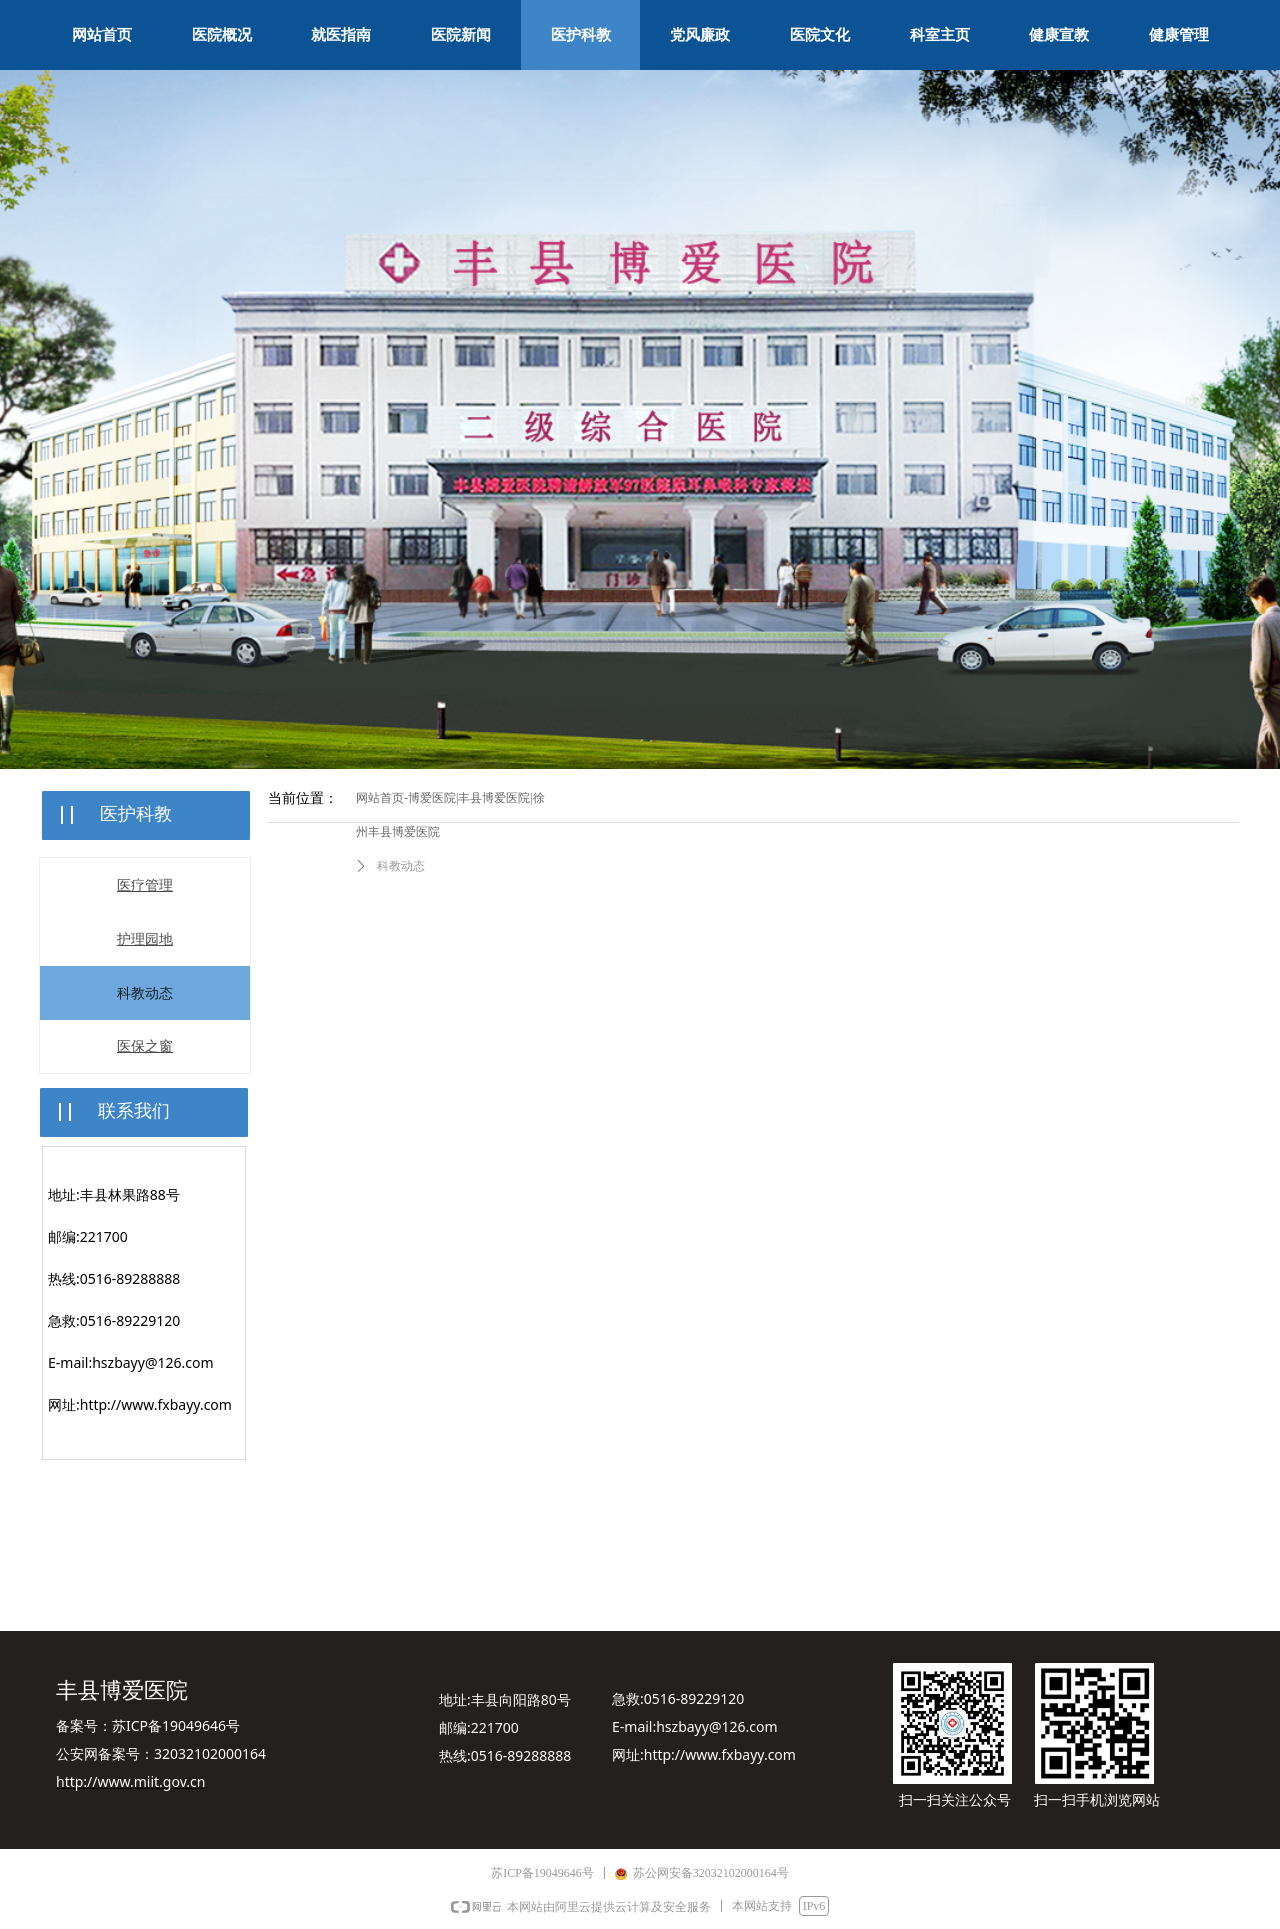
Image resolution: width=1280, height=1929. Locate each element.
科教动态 (401, 866)
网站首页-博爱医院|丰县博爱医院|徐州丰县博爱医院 (450, 815)
